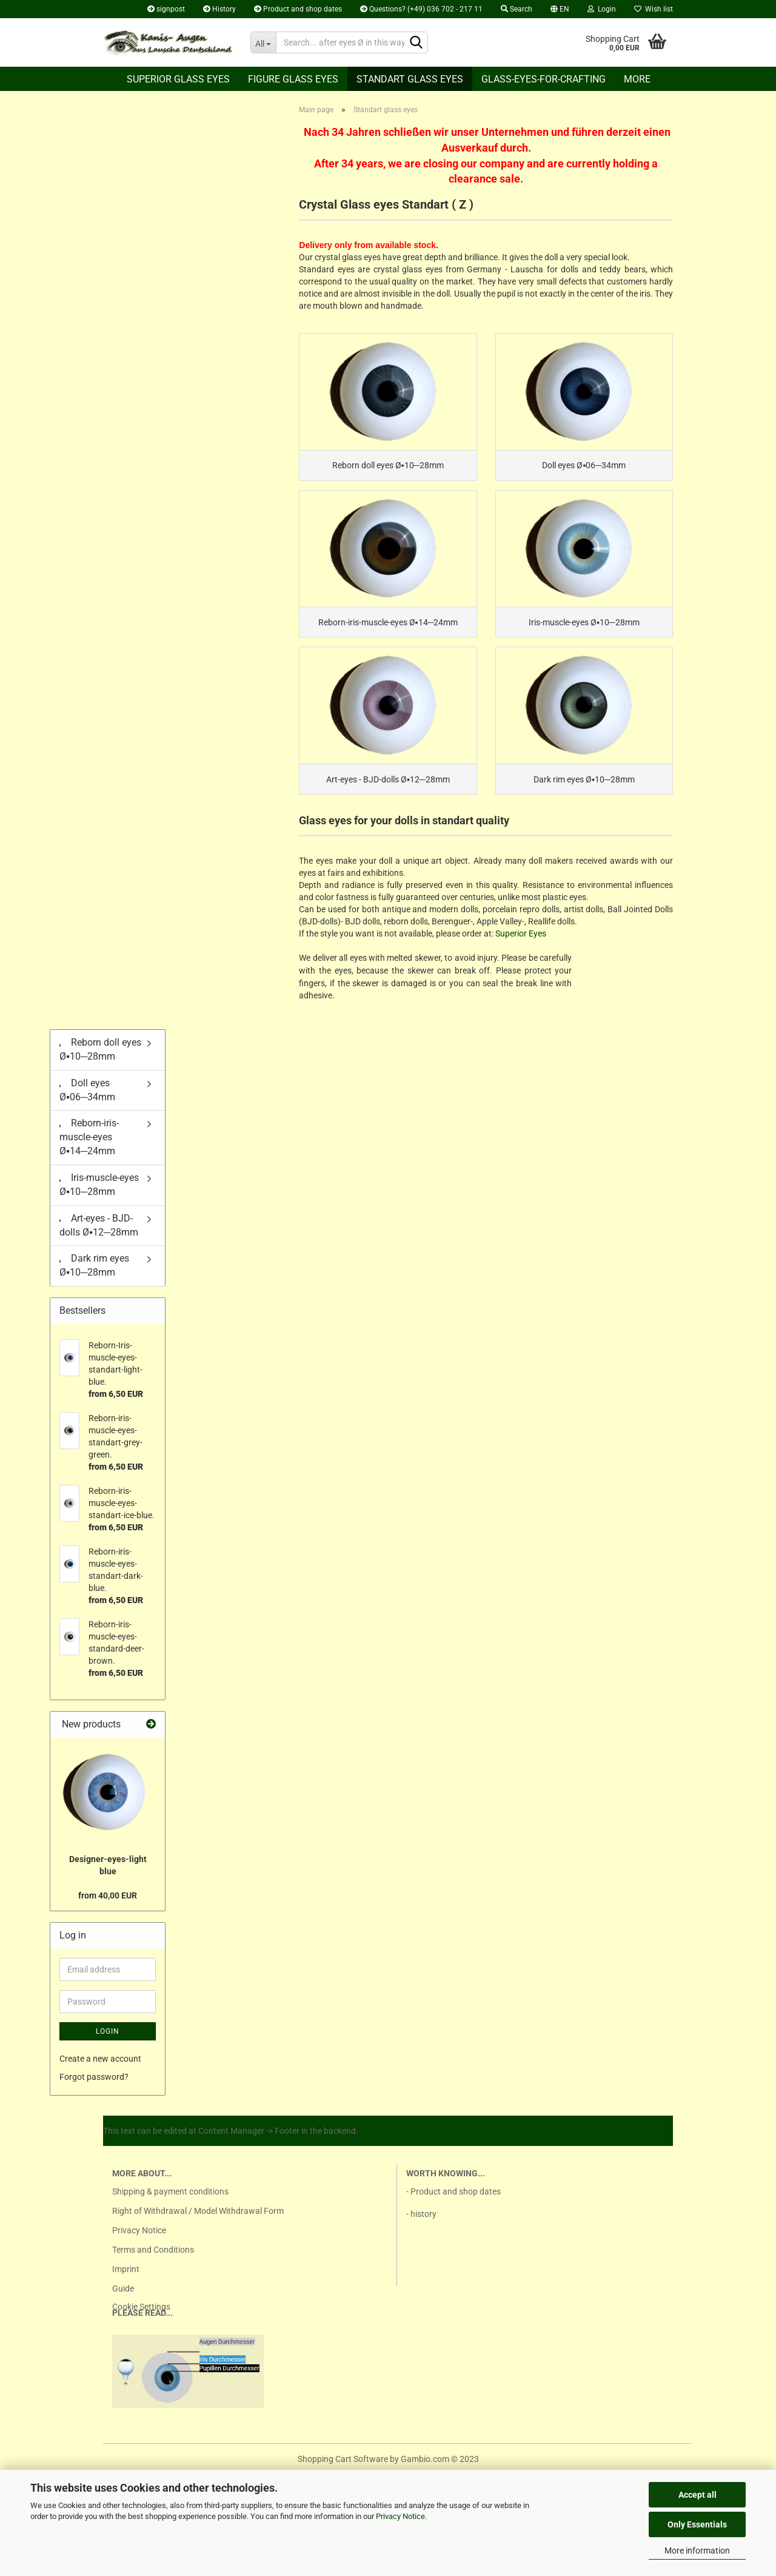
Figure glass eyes (293, 79)
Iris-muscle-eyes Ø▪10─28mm (99, 1196)
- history (421, 2225)
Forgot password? (94, 2088)
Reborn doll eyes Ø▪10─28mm (100, 1061)
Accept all (697, 2495)
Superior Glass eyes (178, 79)
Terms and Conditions (153, 2261)
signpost (166, 9)
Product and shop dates (298, 9)
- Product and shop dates (453, 2203)
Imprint (125, 2280)
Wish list (653, 9)
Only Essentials (697, 2524)
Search (516, 9)
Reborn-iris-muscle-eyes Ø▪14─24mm (89, 1148)
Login (601, 9)
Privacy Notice (400, 2516)
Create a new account (100, 2069)
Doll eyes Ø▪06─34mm (87, 1101)
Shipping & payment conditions (170, 2203)
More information (697, 2550)
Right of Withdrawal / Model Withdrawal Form (198, 2222)
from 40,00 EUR (107, 1907)
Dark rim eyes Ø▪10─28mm (94, 1277)
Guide (123, 2300)
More (637, 79)
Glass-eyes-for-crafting (543, 79)
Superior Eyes (520, 945)
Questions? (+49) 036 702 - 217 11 (421, 9)
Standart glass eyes (409, 79)
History (219, 9)
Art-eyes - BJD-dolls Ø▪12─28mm (98, 1236)
